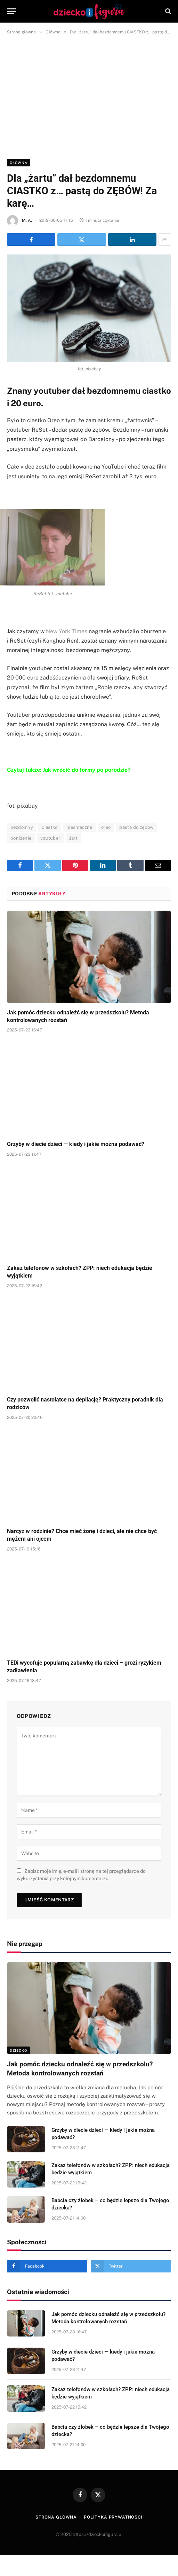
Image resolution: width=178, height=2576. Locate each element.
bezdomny (21, 827)
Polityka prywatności (113, 2517)
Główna (18, 162)
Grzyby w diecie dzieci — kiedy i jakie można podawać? (75, 1144)
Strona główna (56, 2517)
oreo (106, 827)
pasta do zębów (136, 827)
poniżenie (21, 838)
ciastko (50, 827)
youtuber (50, 838)
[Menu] (11, 11)
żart (73, 838)
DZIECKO (18, 2050)
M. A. (27, 220)
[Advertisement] (89, 95)
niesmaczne (79, 827)
